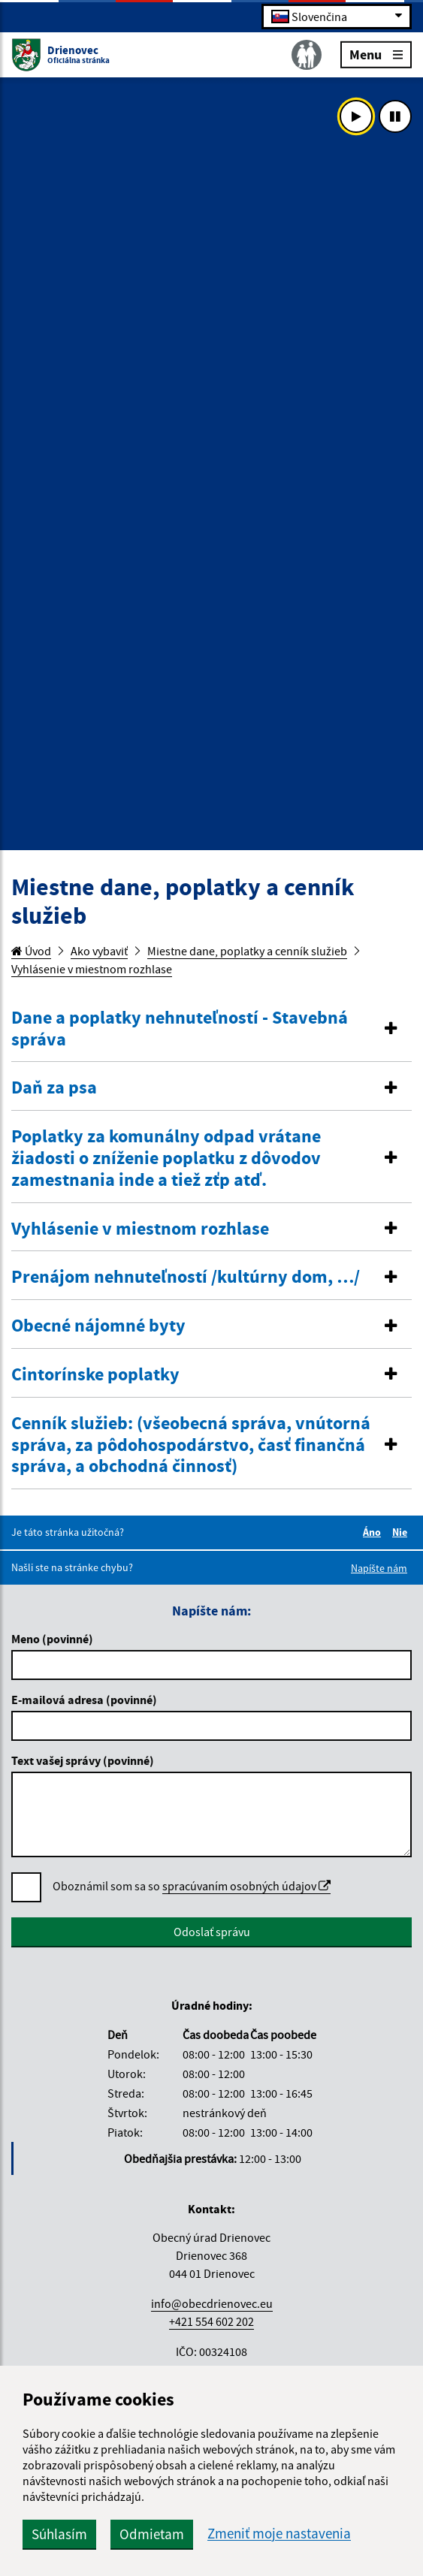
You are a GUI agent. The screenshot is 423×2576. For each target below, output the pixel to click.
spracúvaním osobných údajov (246, 1885)
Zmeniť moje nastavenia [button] (279, 2533)
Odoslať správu (212, 1931)
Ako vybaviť (99, 950)
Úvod (31, 950)
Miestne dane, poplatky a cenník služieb (247, 950)
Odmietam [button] (151, 2534)
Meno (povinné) (52, 1638)
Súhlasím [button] (59, 2534)
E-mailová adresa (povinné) (84, 1699)
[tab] (211, 1029)
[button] (211, 1029)
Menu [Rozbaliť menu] (376, 53)
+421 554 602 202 (211, 2321)
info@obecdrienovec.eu (212, 2303)
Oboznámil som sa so (192, 1886)
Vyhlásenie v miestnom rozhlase (91, 968)
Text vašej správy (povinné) (82, 1760)
